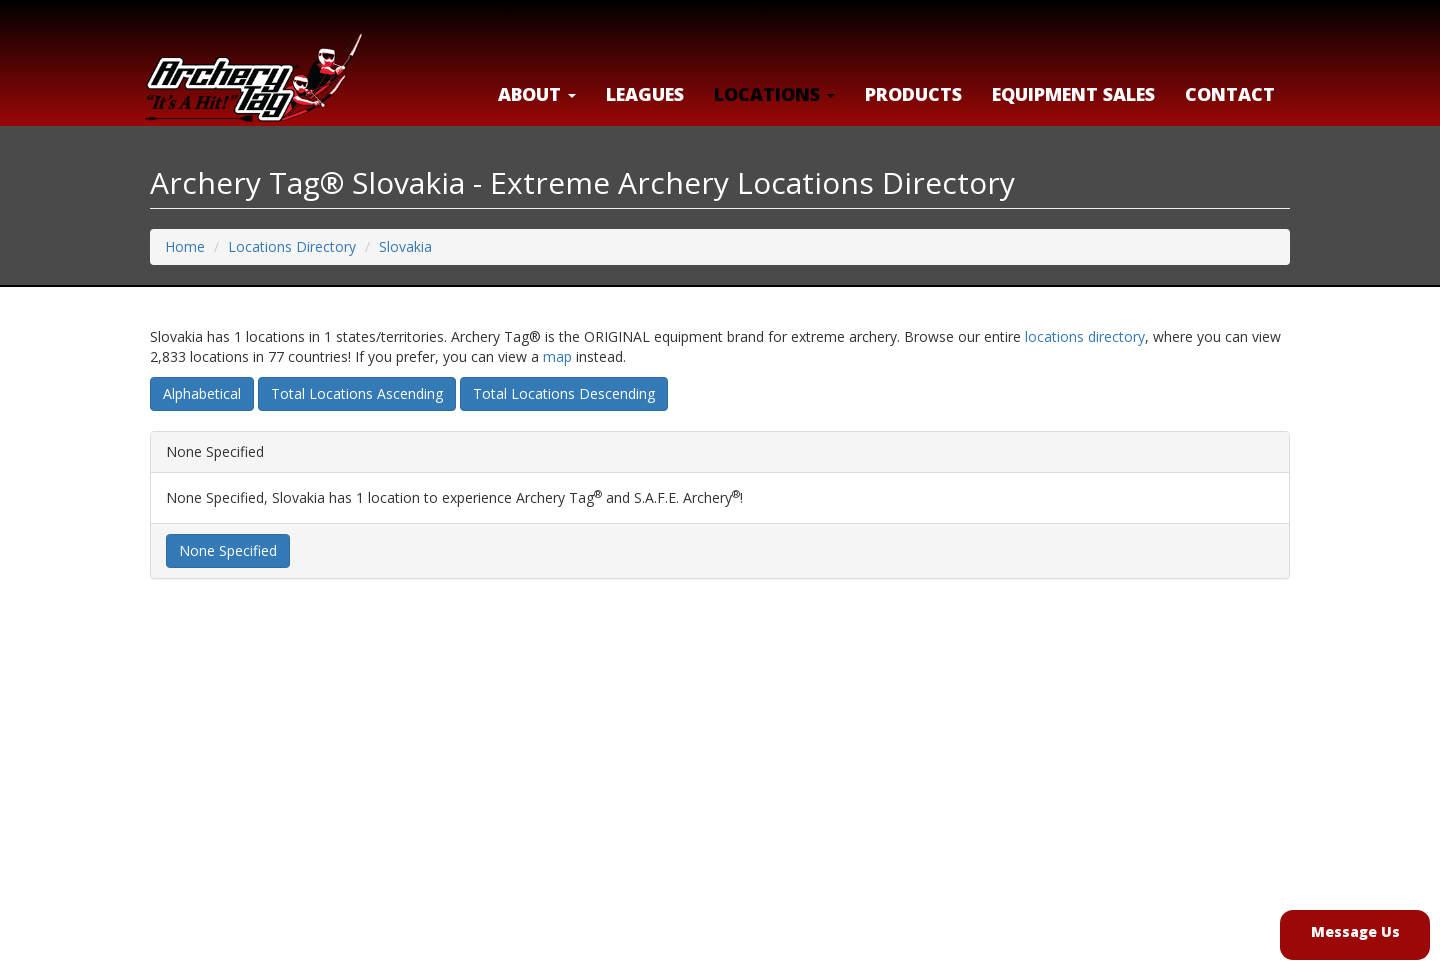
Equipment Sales (1073, 94)
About (537, 94)
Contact (1230, 94)
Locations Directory (292, 246)
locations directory (1085, 336)
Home (185, 246)
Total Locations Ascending (357, 393)
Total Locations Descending (564, 393)
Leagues (645, 94)
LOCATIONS (774, 94)
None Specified (228, 550)
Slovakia (405, 246)
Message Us (1355, 931)
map (557, 356)
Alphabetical (202, 393)
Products (913, 94)
